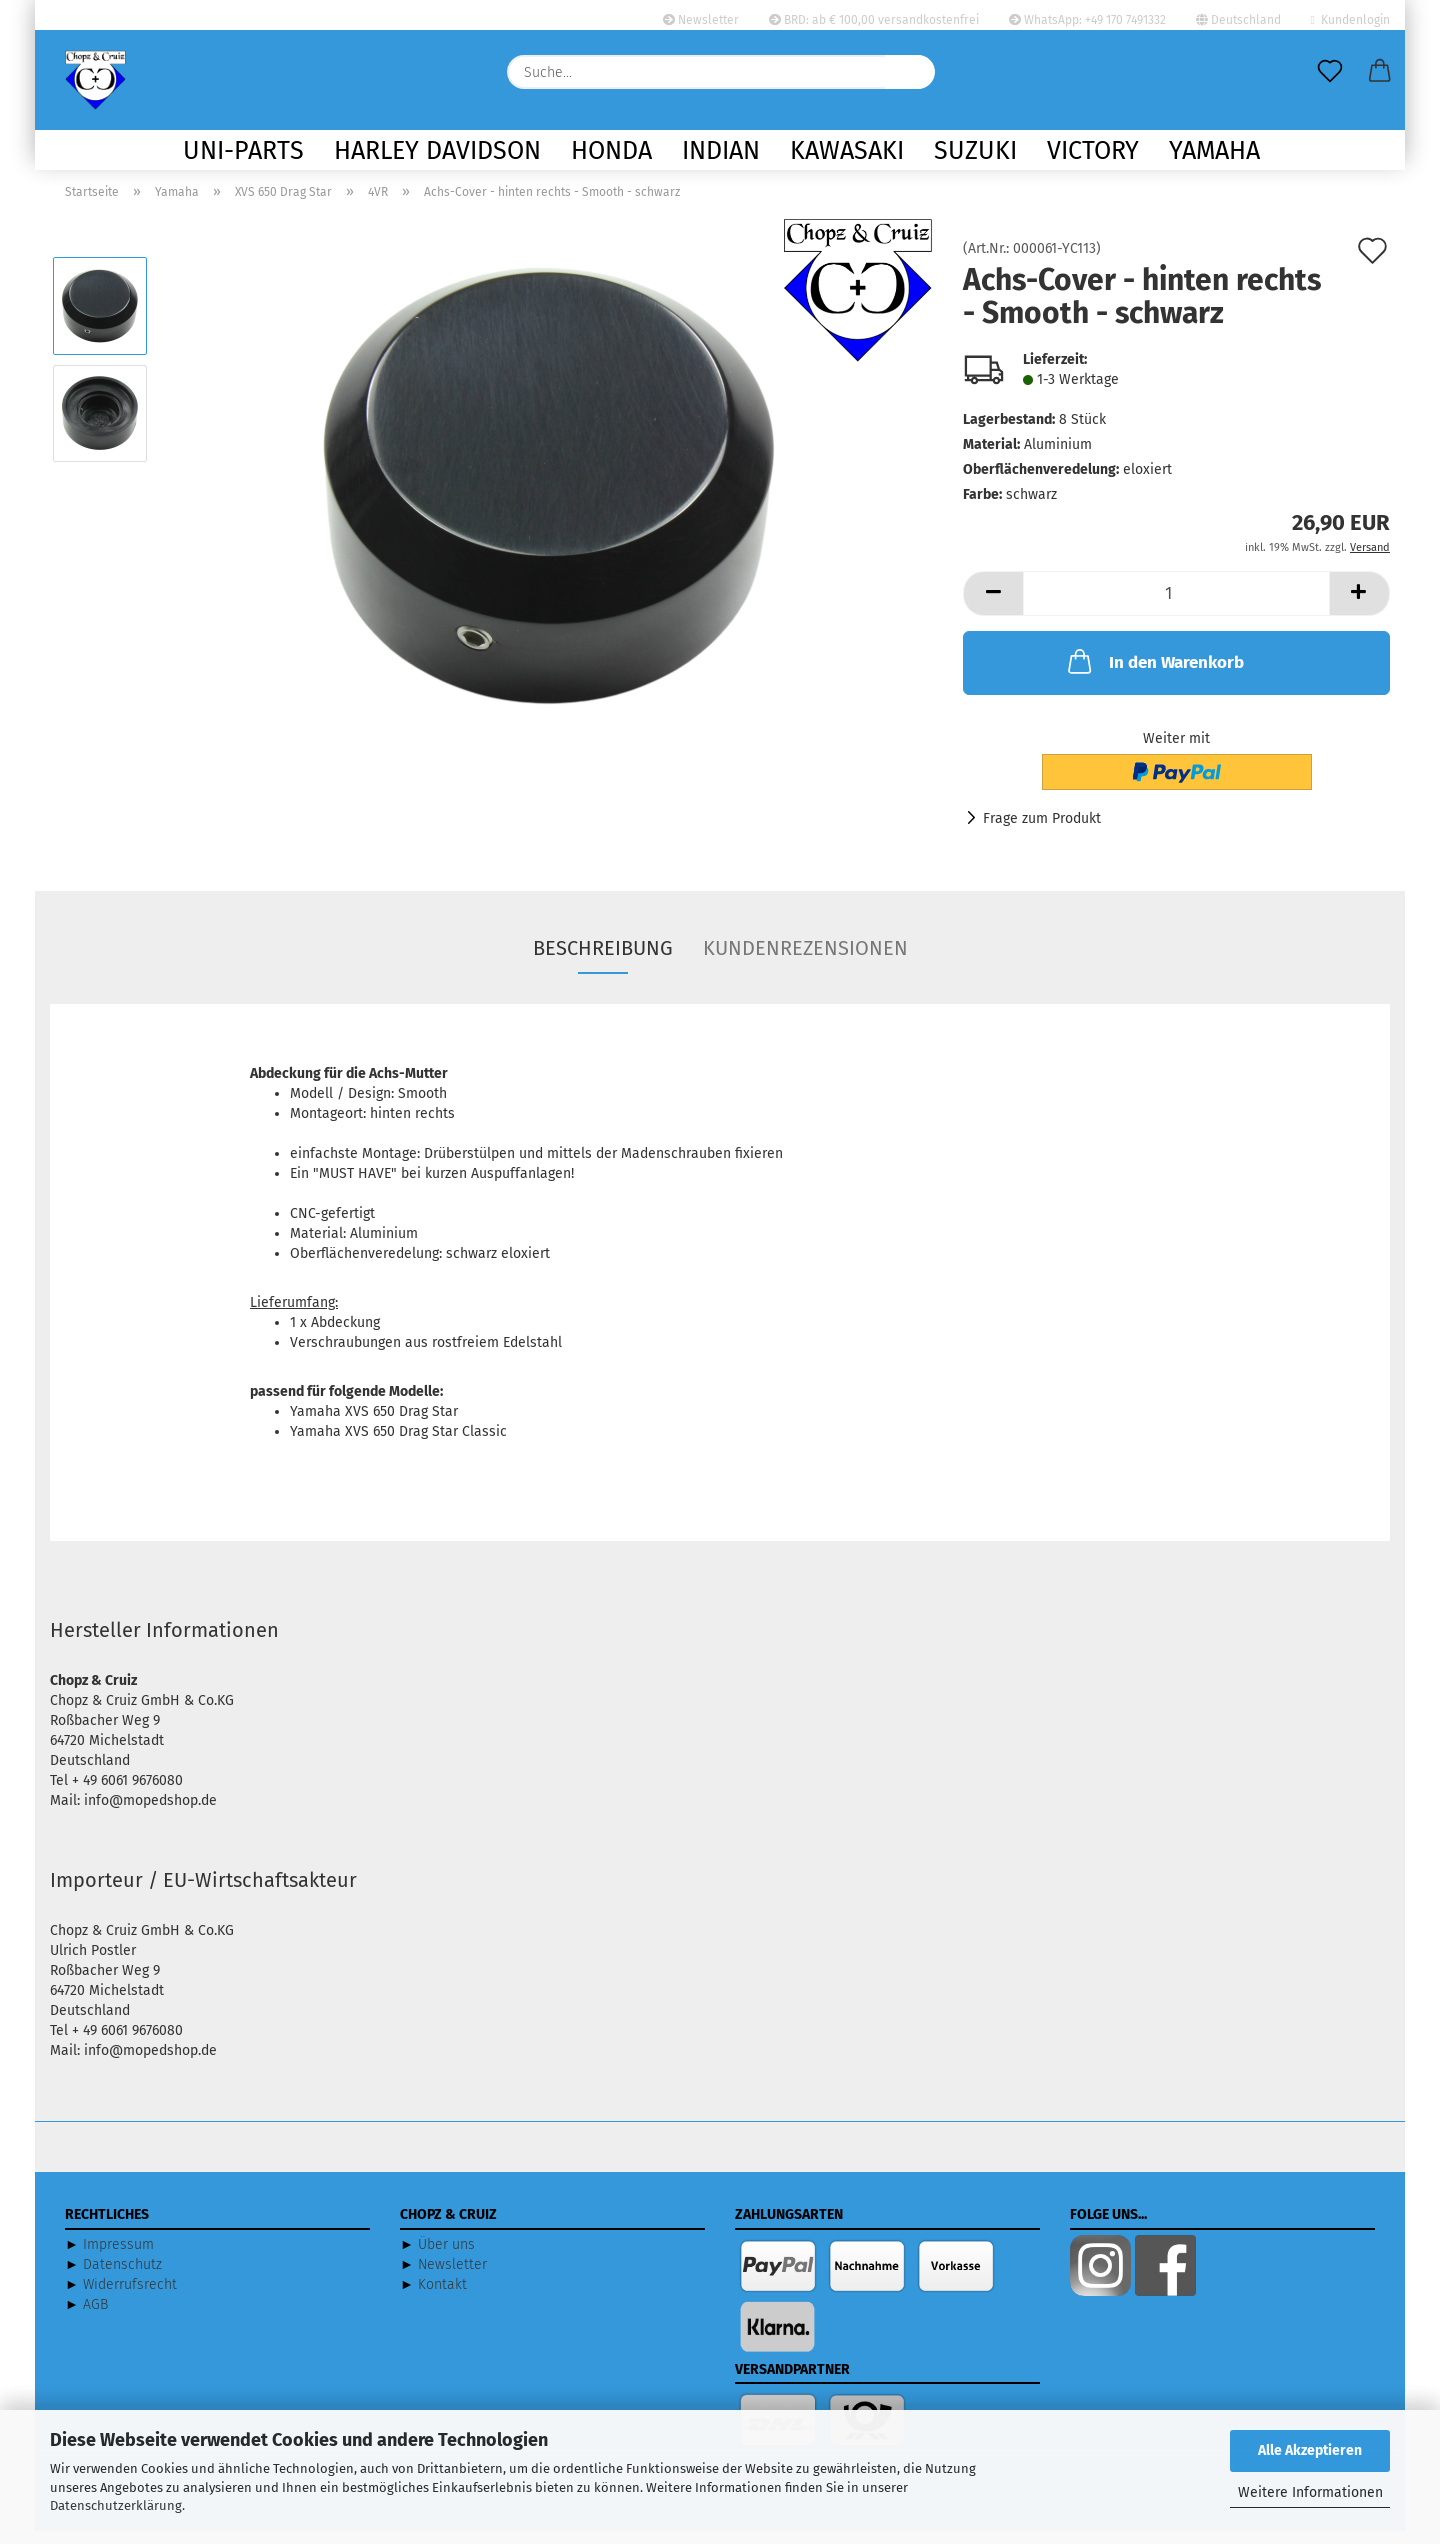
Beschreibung (603, 961)
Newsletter (701, 20)
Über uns (446, 2257)
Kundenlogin (1350, 20)
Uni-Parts (243, 151)
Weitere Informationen (1310, 2492)
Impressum (118, 2257)
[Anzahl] (1176, 606)
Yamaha (1214, 151)
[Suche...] (910, 72)
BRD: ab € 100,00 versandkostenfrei (874, 20)
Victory (1093, 151)
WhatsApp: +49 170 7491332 (1087, 20)
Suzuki (975, 151)
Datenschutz (122, 2277)
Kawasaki (847, 151)
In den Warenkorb (1154, 674)
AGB (95, 2317)
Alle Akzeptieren (1310, 2450)
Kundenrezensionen (805, 961)
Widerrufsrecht (130, 2297)
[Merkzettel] (1330, 72)
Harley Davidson (437, 151)
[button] (1380, 72)
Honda (611, 151)
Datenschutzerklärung (116, 2505)
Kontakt (442, 2297)
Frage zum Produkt (1042, 831)
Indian (721, 151)
